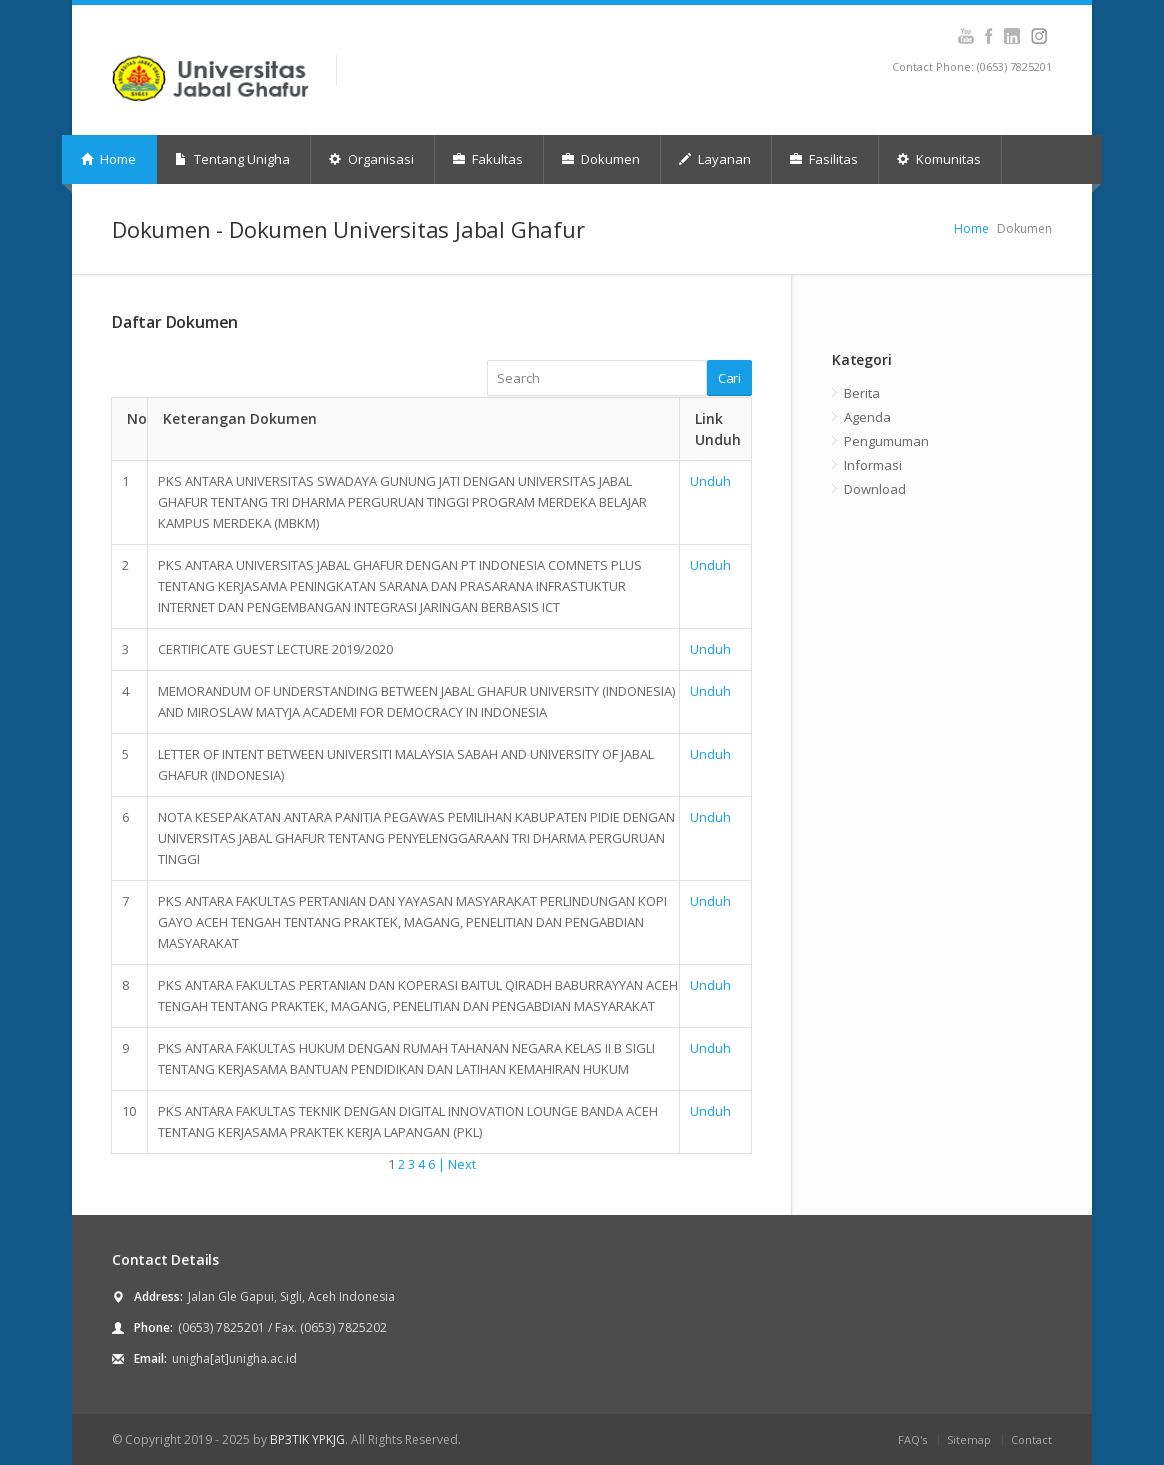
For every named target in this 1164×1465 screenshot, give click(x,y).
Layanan (715, 159)
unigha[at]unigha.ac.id (234, 1358)
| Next (457, 1164)
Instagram (1011, 36)
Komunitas (939, 159)
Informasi (873, 465)
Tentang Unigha (232, 159)
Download (875, 489)
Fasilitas (824, 159)
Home (108, 159)
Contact (1031, 1439)
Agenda (867, 417)
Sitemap (969, 1439)
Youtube (965, 36)
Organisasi (371, 159)
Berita (862, 393)
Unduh (710, 481)
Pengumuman (886, 441)
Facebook (988, 36)
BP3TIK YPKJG (307, 1439)
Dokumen (601, 159)
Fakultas (488, 159)
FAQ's (912, 1439)
